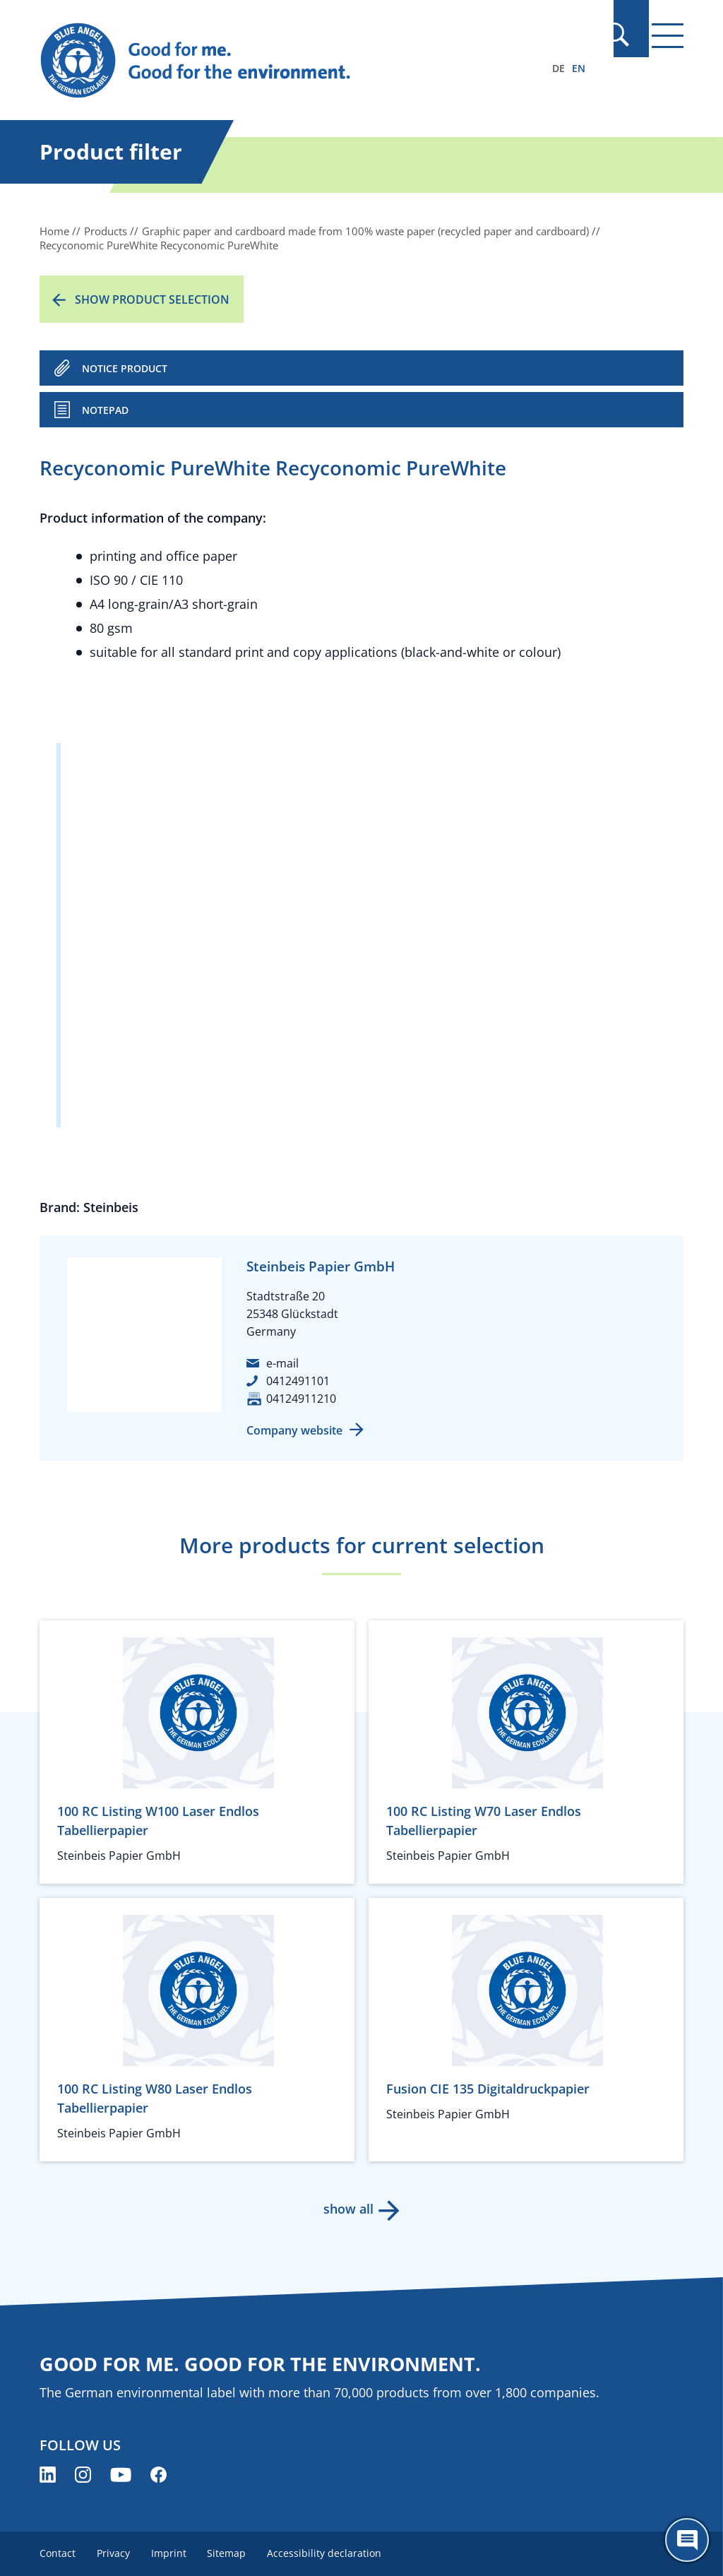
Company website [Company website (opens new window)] (294, 1430)
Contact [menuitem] (58, 2553)
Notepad (105, 410)
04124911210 (301, 1398)
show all (348, 2208)
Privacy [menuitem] (114, 2553)
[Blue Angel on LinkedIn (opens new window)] (48, 2475)
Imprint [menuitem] (171, 2553)
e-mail (282, 1363)
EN (578, 68)
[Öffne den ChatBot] (687, 2540)
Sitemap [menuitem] (231, 2553)
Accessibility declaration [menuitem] (330, 2553)
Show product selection (152, 299)
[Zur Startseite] (265, 61)
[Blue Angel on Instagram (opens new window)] (83, 2475)
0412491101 (298, 1381)
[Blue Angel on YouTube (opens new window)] (120, 2475)
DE (558, 68)
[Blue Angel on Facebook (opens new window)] (158, 2475)
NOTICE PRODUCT (124, 368)
